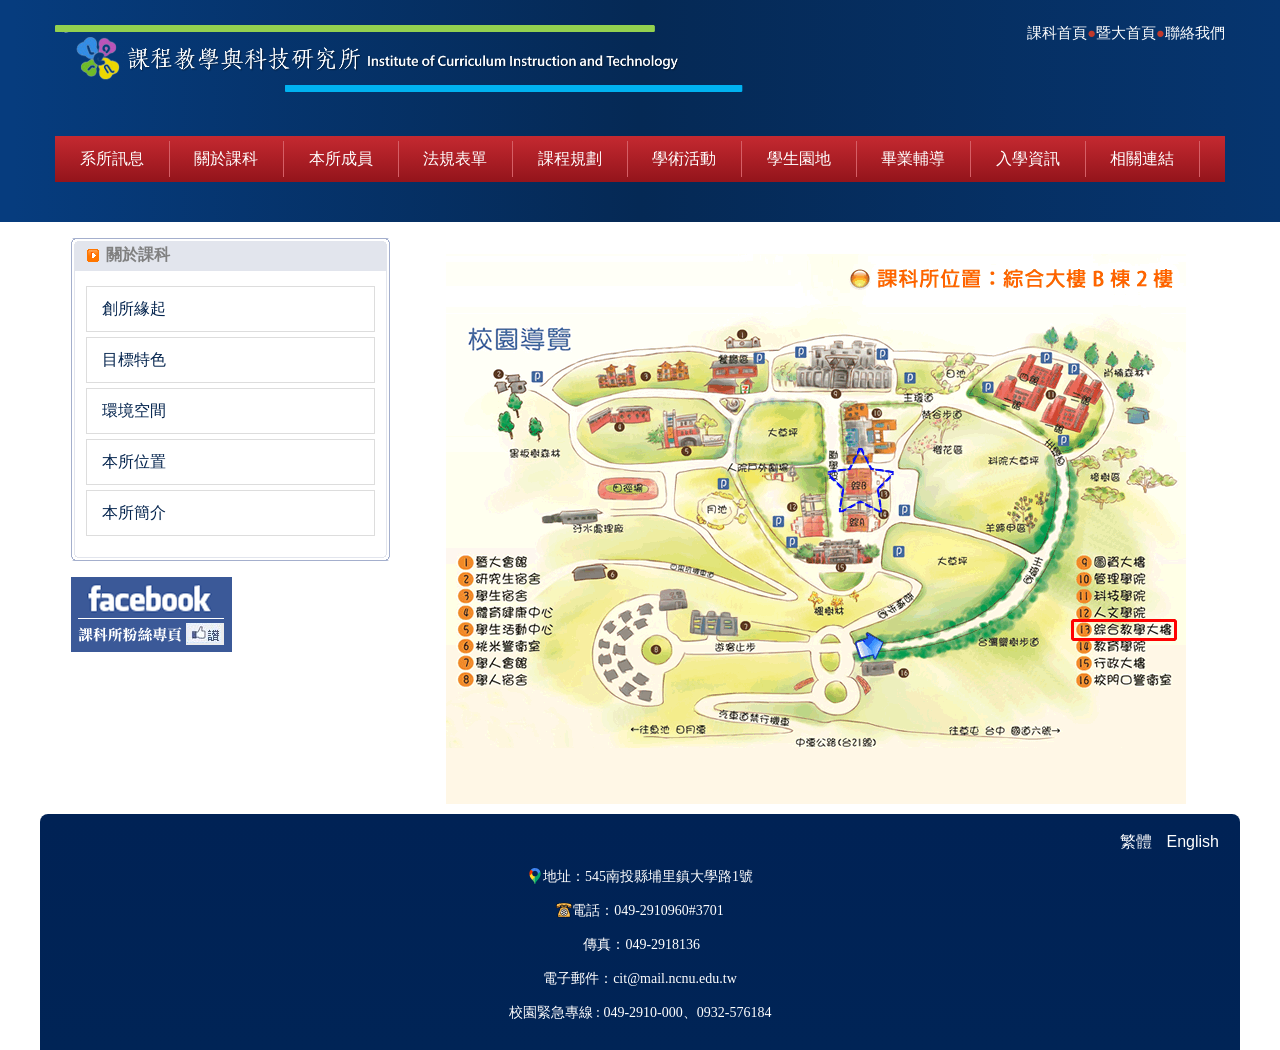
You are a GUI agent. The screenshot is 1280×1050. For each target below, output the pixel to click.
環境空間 (134, 410)
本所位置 (134, 461)
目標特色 (134, 359)
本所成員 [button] (341, 158)
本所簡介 (134, 512)
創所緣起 (134, 308)
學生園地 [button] (799, 158)
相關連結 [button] (1142, 158)
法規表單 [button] (455, 158)
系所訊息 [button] (112, 158)
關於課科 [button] (226, 158)
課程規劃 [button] (570, 158)
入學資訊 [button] (1028, 158)
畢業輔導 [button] (913, 158)
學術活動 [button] (684, 158)
